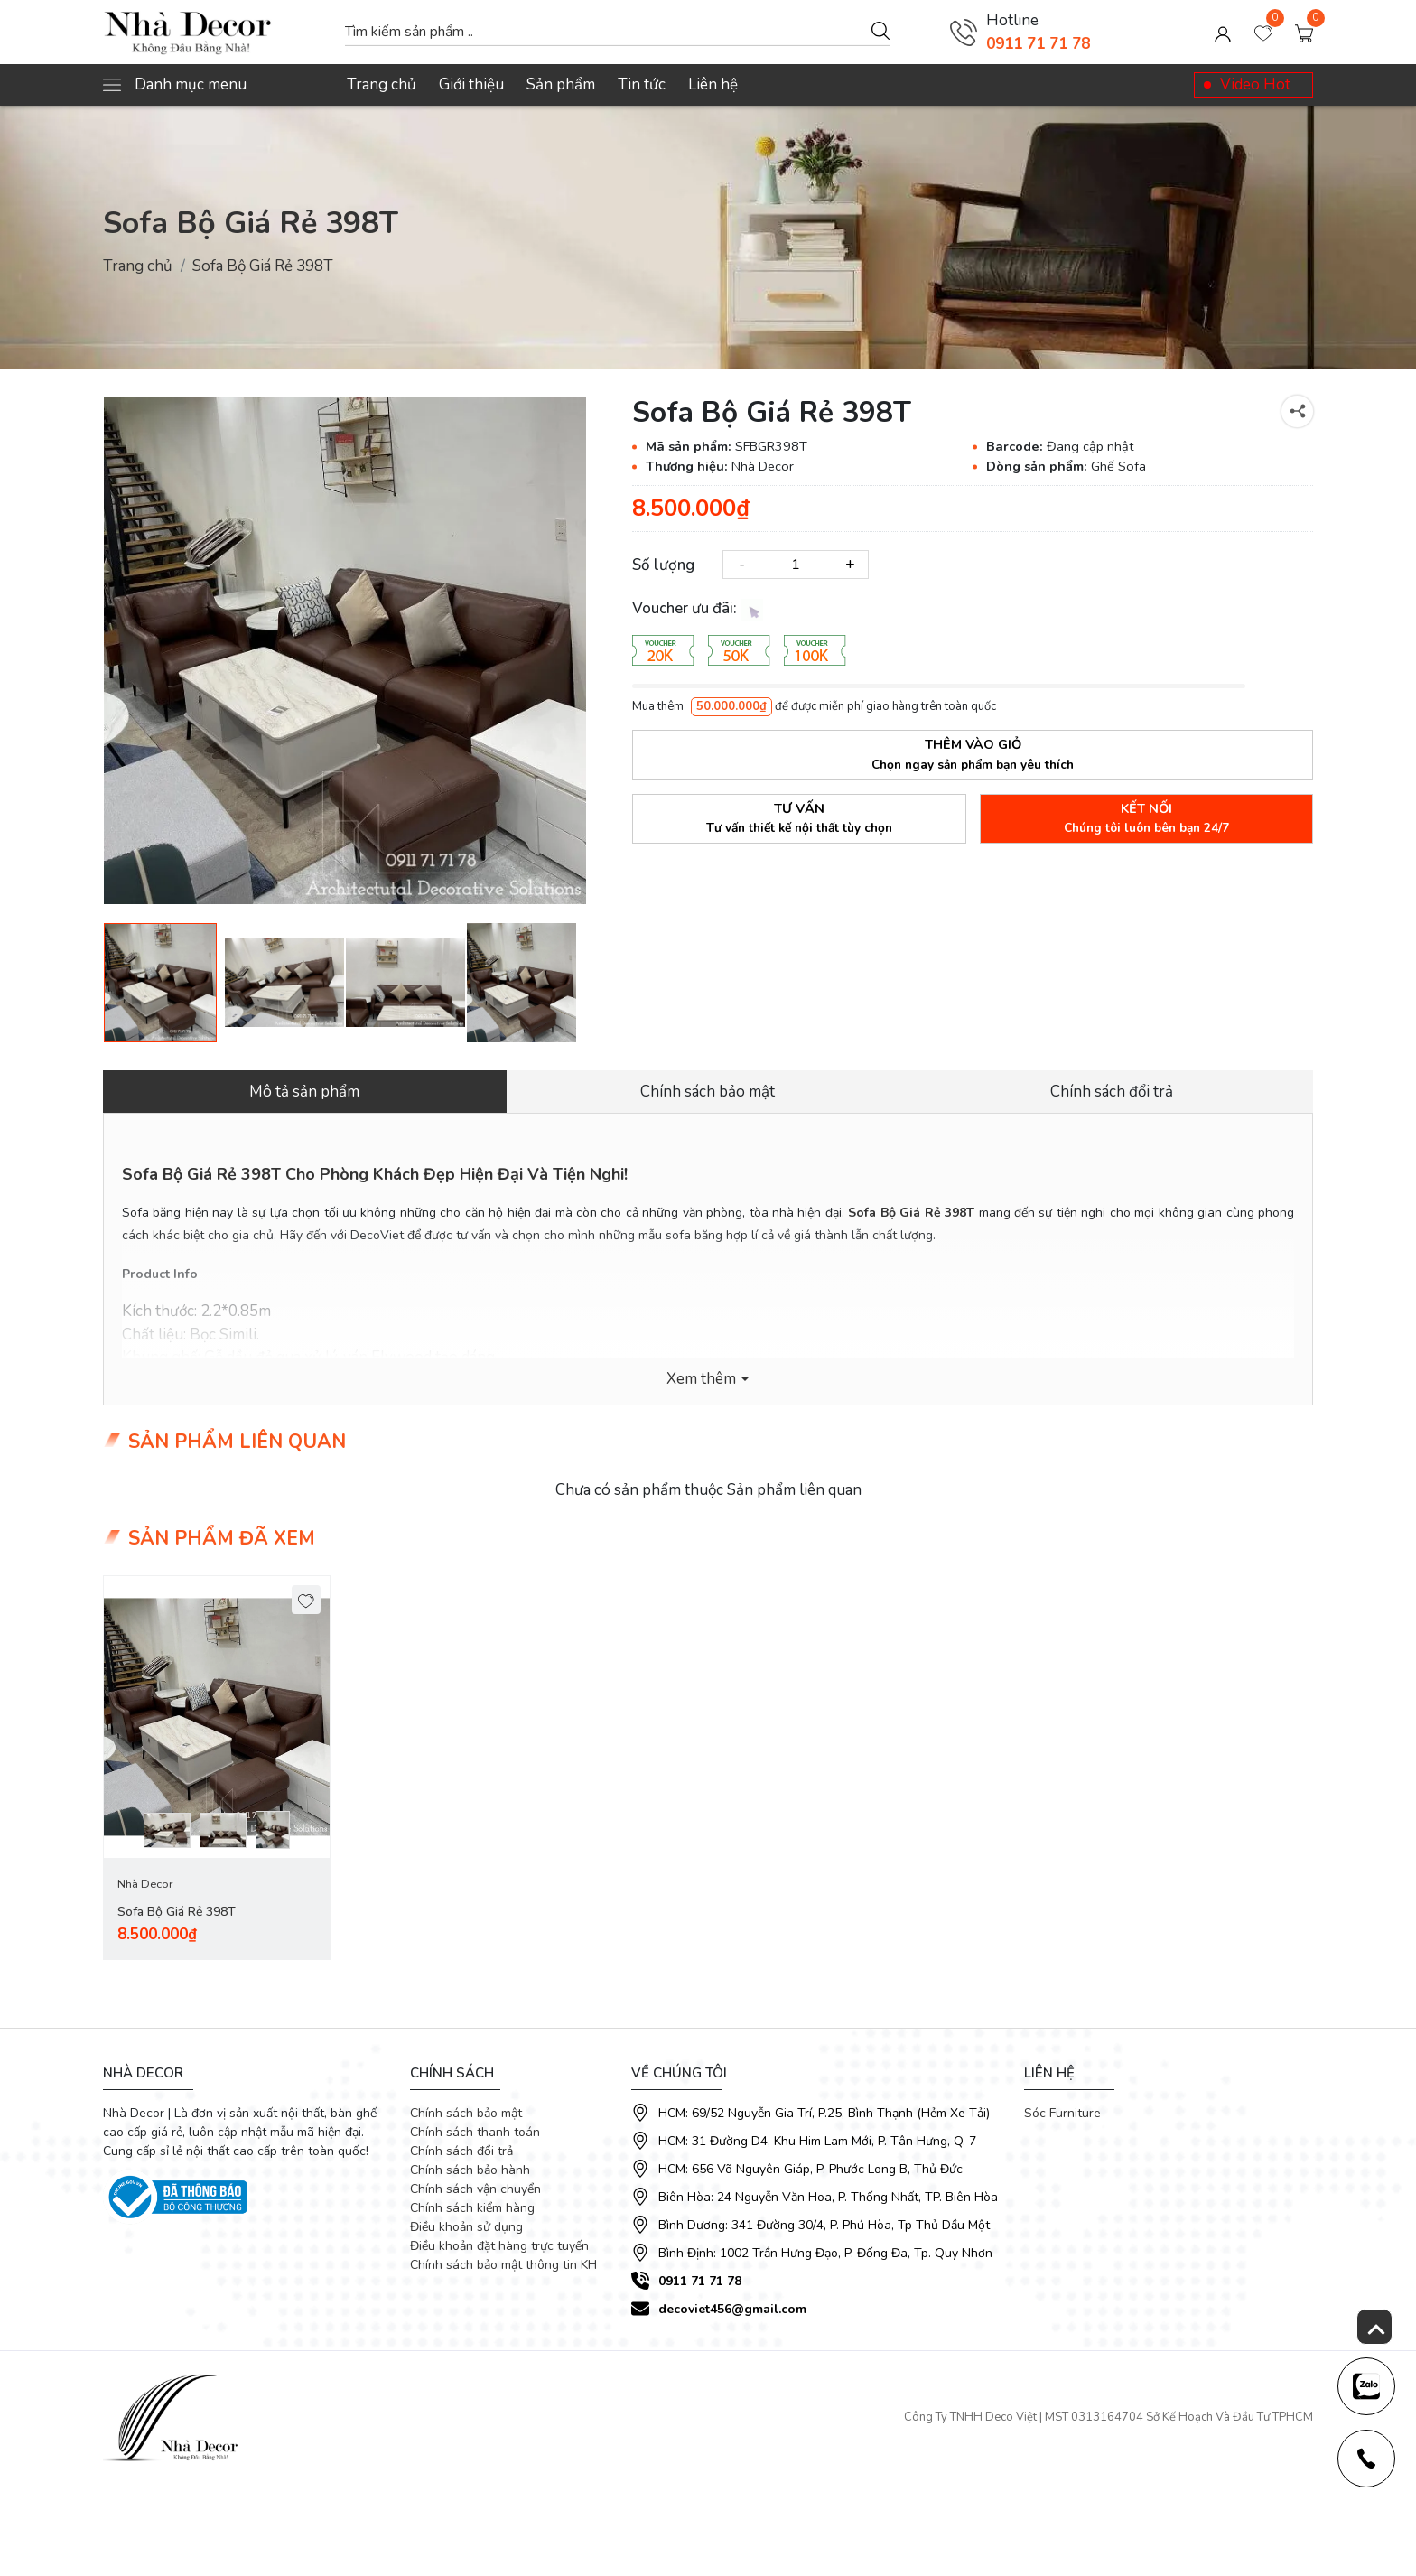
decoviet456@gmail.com (732, 2309)
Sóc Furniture (1062, 2113)
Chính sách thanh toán (475, 2132)
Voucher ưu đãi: (697, 609)
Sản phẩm (560, 84)
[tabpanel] (217, 1768)
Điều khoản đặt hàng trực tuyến (499, 2245)
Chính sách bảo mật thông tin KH (503, 2264)
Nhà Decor (144, 1884)
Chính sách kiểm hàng (472, 2208)
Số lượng (663, 565)
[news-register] (1366, 2386)
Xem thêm (701, 1378)
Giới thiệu (471, 84)
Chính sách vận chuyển (475, 2189)
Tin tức (642, 84)
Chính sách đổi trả (461, 2151)
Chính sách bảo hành (470, 2170)
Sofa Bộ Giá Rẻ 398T (176, 1911)
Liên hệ (713, 84)
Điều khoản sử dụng (466, 2226)
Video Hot (1255, 84)
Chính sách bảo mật (466, 2113)
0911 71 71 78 (1038, 43)
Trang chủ (381, 84)
